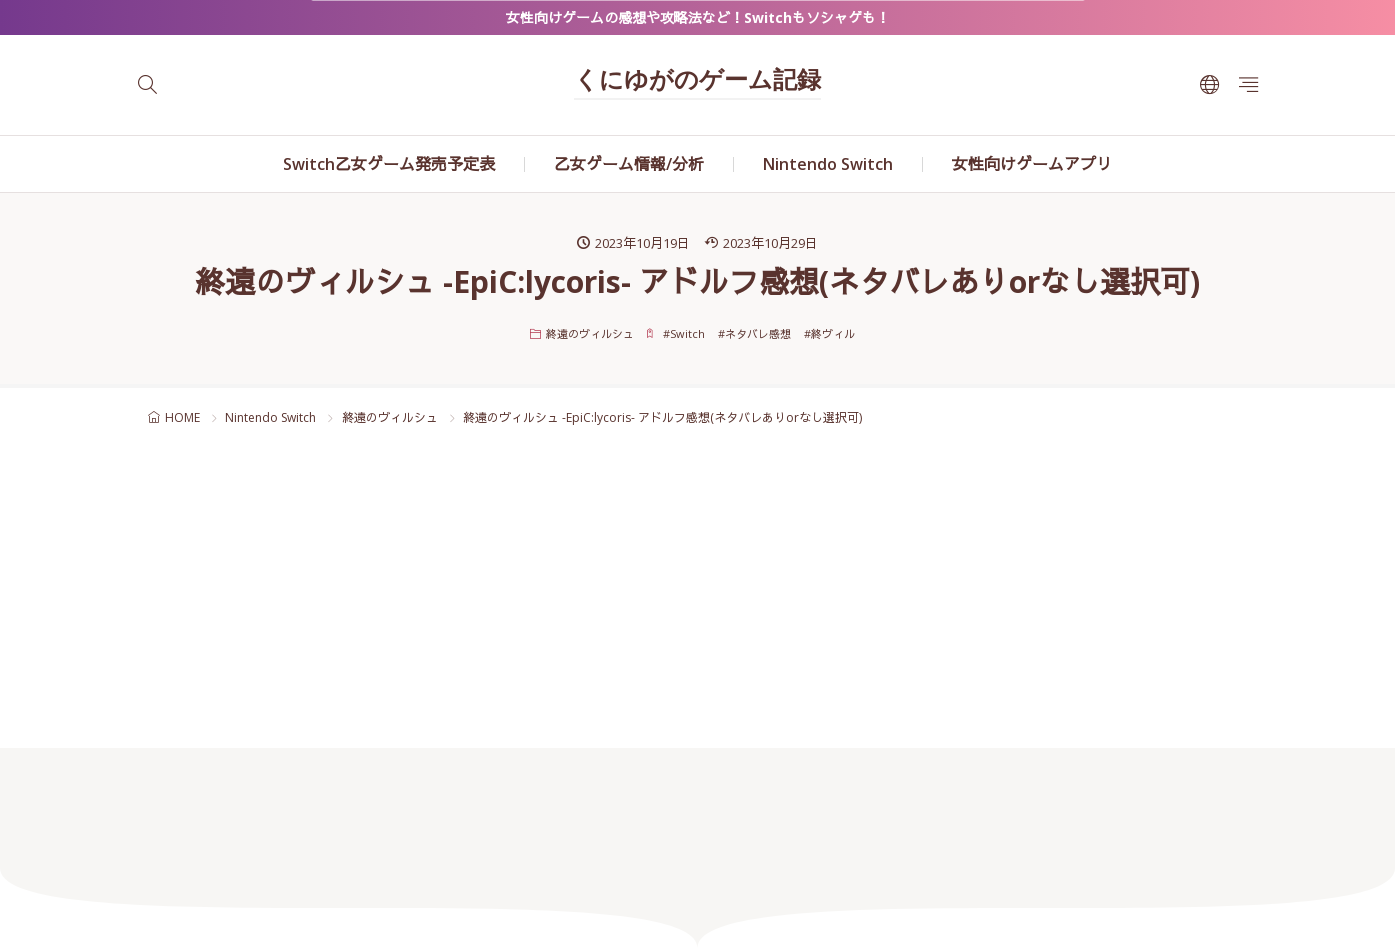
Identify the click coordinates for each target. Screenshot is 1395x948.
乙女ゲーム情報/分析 (629, 164)
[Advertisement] (698, 598)
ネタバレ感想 (758, 333)
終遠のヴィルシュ (590, 333)
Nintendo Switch (828, 164)
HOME (182, 417)
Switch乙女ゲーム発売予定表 (389, 164)
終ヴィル (833, 333)
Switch (687, 333)
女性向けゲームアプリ (1032, 164)
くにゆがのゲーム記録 (697, 82)
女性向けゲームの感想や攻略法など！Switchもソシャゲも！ (698, 17)
